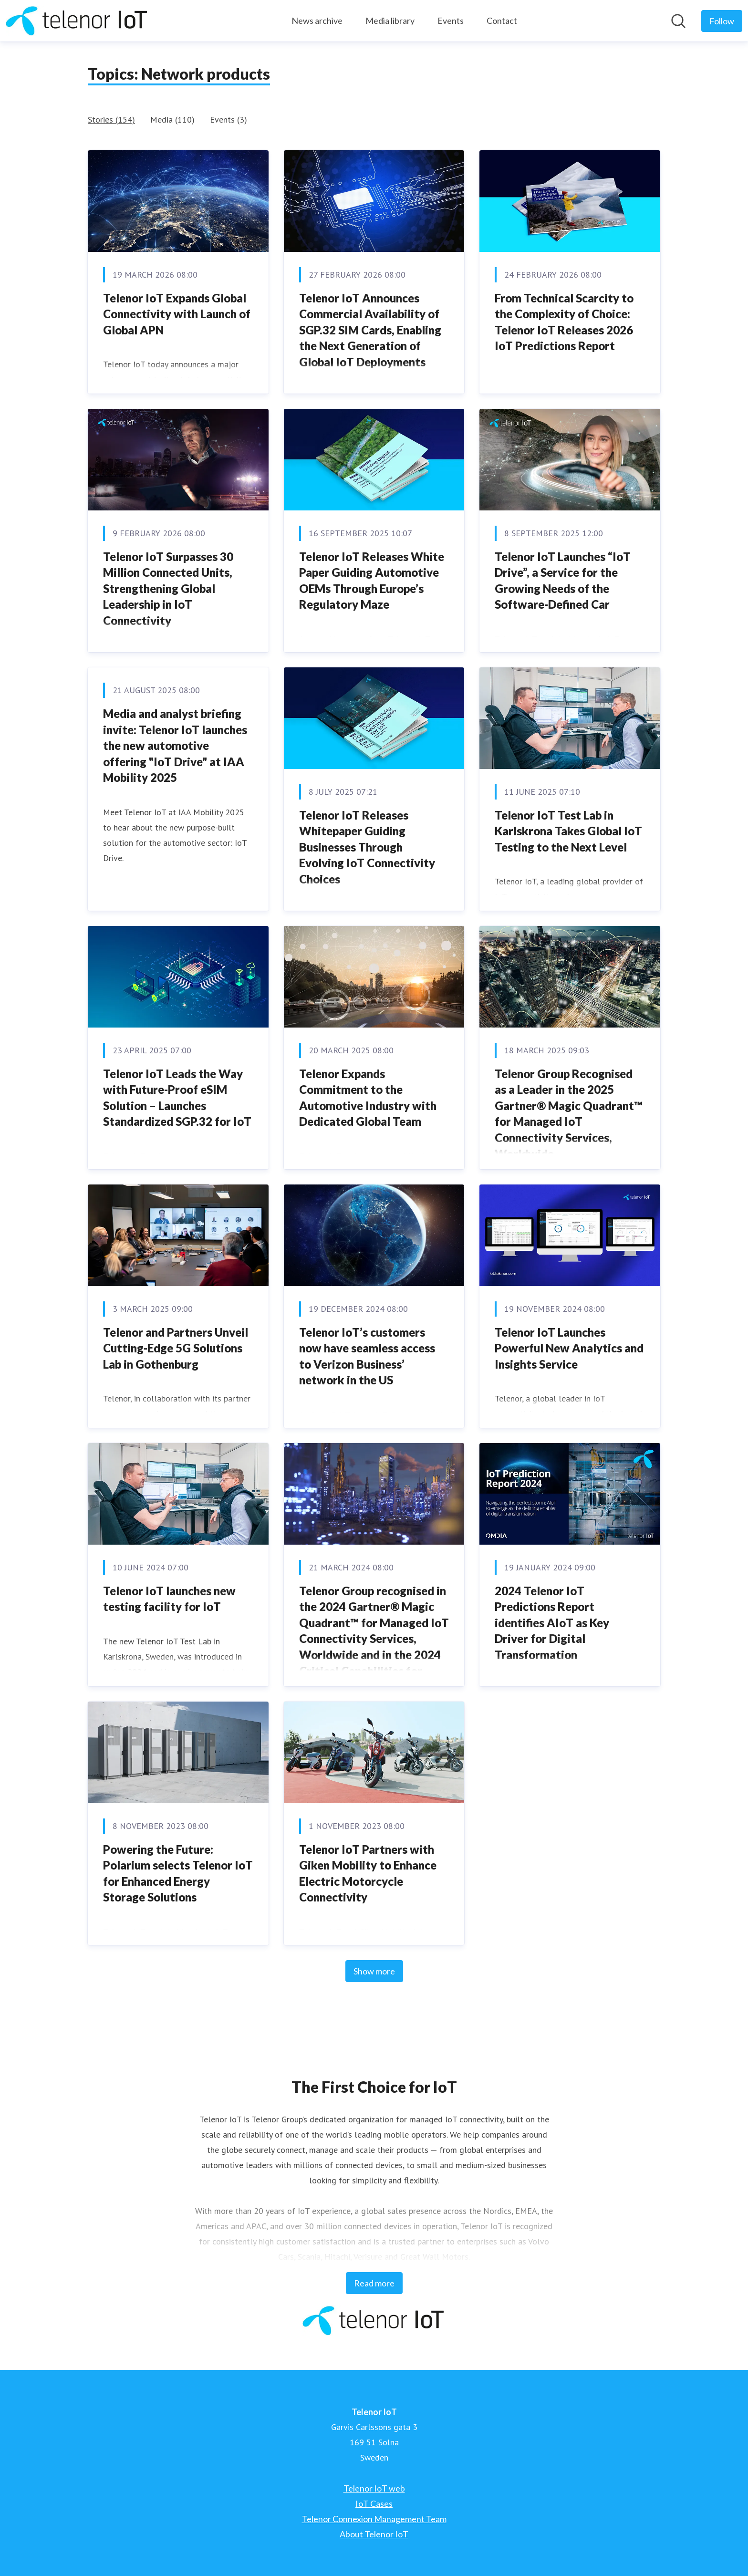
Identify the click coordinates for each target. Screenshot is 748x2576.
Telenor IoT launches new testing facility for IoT (169, 1599)
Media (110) (172, 119)
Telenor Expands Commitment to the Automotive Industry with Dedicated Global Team (367, 1098)
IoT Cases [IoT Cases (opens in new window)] (374, 2503)
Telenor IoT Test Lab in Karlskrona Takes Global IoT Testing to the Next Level (568, 831)
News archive (317, 20)
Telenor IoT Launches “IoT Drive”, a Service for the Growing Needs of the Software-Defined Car (563, 581)
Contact (502, 20)
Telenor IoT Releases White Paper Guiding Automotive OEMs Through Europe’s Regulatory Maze (371, 581)
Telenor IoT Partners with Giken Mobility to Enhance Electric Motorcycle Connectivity (367, 1873)
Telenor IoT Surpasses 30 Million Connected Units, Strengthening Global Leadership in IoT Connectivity (168, 588)
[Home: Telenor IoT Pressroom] (77, 21)
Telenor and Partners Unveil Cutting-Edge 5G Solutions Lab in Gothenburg (175, 1348)
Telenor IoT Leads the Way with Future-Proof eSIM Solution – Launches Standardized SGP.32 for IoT (177, 1098)
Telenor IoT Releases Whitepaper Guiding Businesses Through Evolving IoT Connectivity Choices (367, 847)
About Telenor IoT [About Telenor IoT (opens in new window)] (374, 2534)
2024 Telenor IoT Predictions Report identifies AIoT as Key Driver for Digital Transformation (552, 1623)
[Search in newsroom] (678, 21)
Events (450, 20)
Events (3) (228, 119)
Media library (390, 20)
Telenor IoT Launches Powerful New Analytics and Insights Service (569, 1348)
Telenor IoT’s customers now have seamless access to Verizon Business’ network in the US (367, 1356)
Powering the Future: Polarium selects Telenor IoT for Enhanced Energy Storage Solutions (178, 1873)
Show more (374, 1971)
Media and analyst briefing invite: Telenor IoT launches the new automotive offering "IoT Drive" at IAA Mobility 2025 (175, 745)
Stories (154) (111, 119)
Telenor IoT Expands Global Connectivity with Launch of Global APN (176, 314)
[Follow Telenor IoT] (721, 21)
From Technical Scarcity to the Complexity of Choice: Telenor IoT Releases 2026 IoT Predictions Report (564, 322)
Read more (374, 2283)
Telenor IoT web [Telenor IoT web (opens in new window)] (374, 2488)
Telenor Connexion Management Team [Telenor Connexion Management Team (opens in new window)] (374, 2519)
